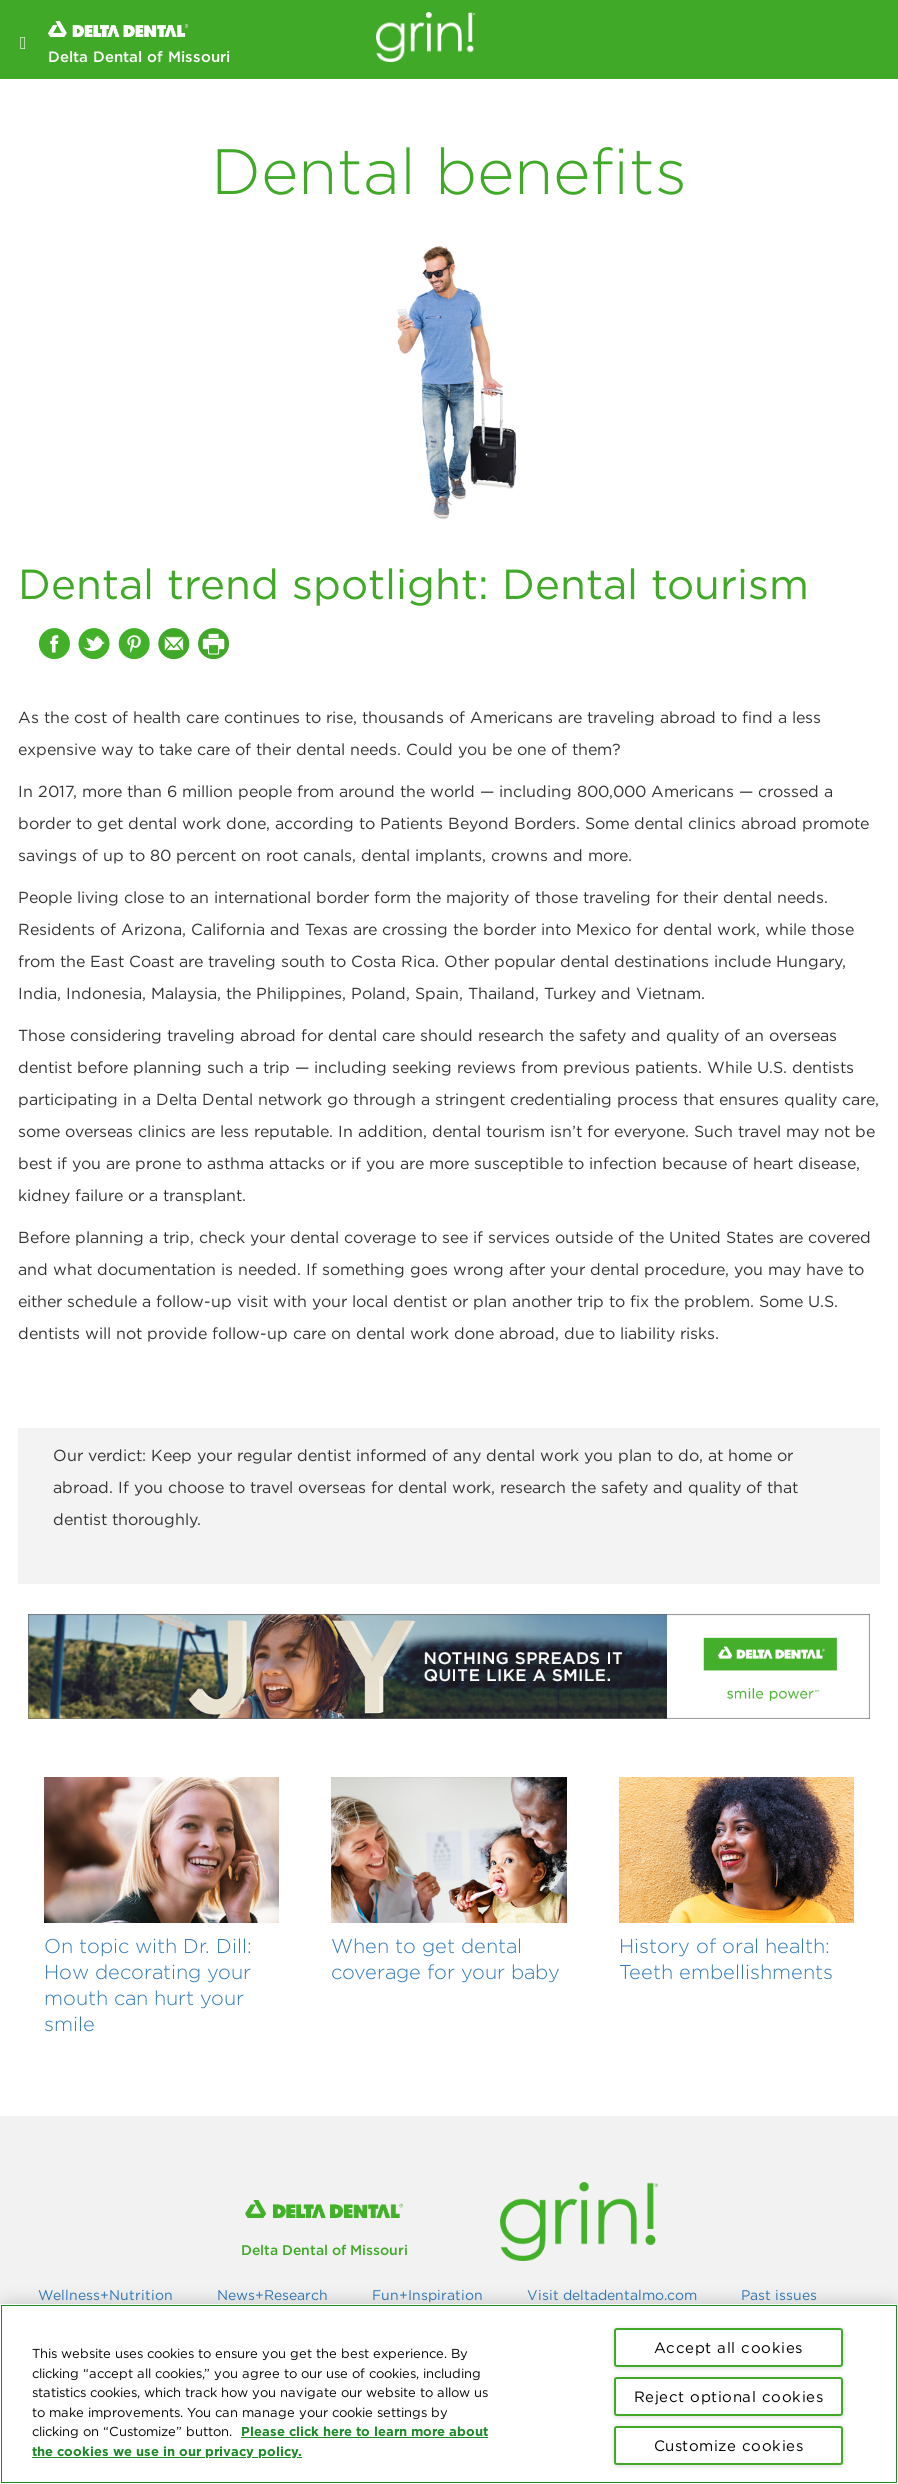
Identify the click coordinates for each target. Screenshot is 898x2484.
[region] (449, 2394)
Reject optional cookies (729, 2396)
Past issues (779, 2295)
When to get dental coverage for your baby (445, 1958)
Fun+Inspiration (427, 2295)
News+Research (272, 2295)
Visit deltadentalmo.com (612, 2295)
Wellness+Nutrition (105, 2295)
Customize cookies (729, 2445)
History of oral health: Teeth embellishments (726, 1958)
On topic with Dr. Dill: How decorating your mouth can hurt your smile (148, 1984)
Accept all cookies (728, 2347)
